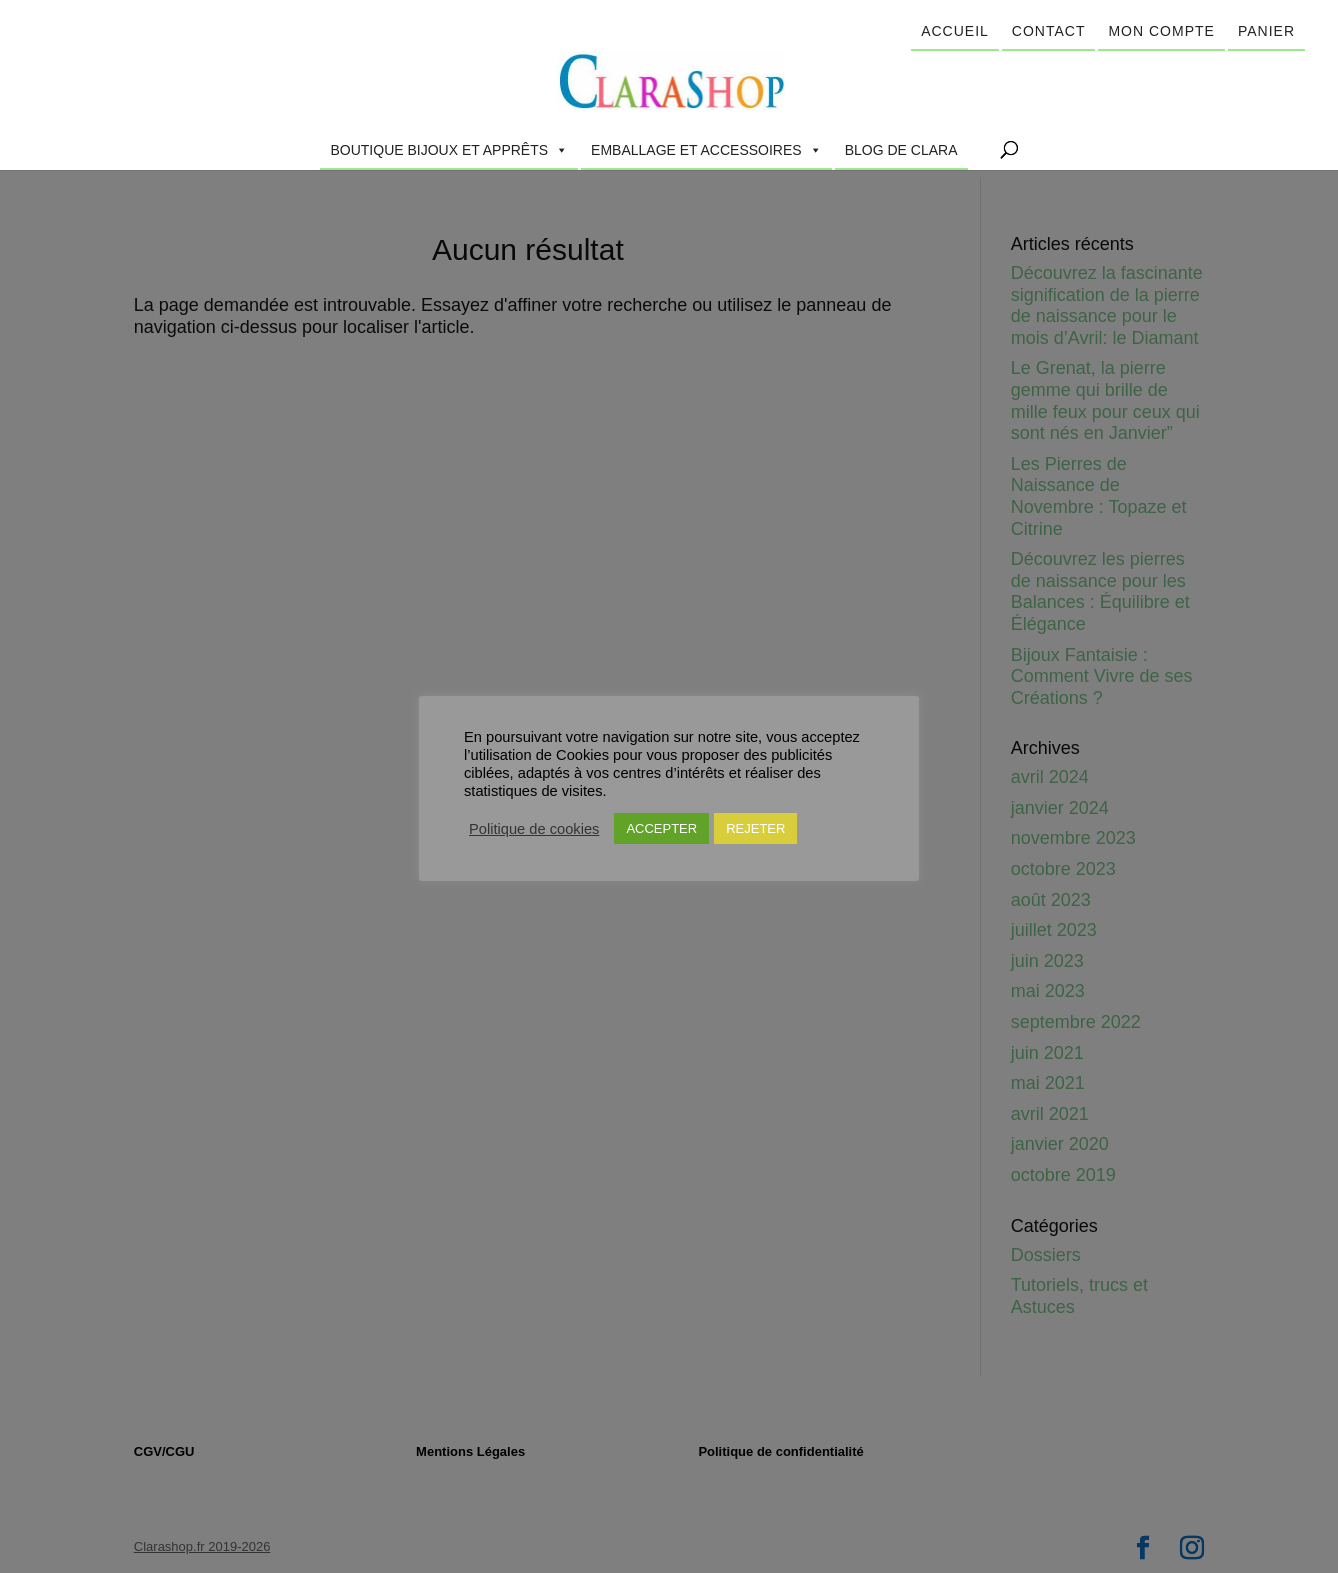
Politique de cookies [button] (534, 829)
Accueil (955, 31)
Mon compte (1161, 31)
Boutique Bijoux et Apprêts (449, 150)
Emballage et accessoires (706, 150)
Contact (1049, 31)
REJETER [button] (755, 828)
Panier (1266, 31)
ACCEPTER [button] (661, 828)
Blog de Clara (901, 150)
